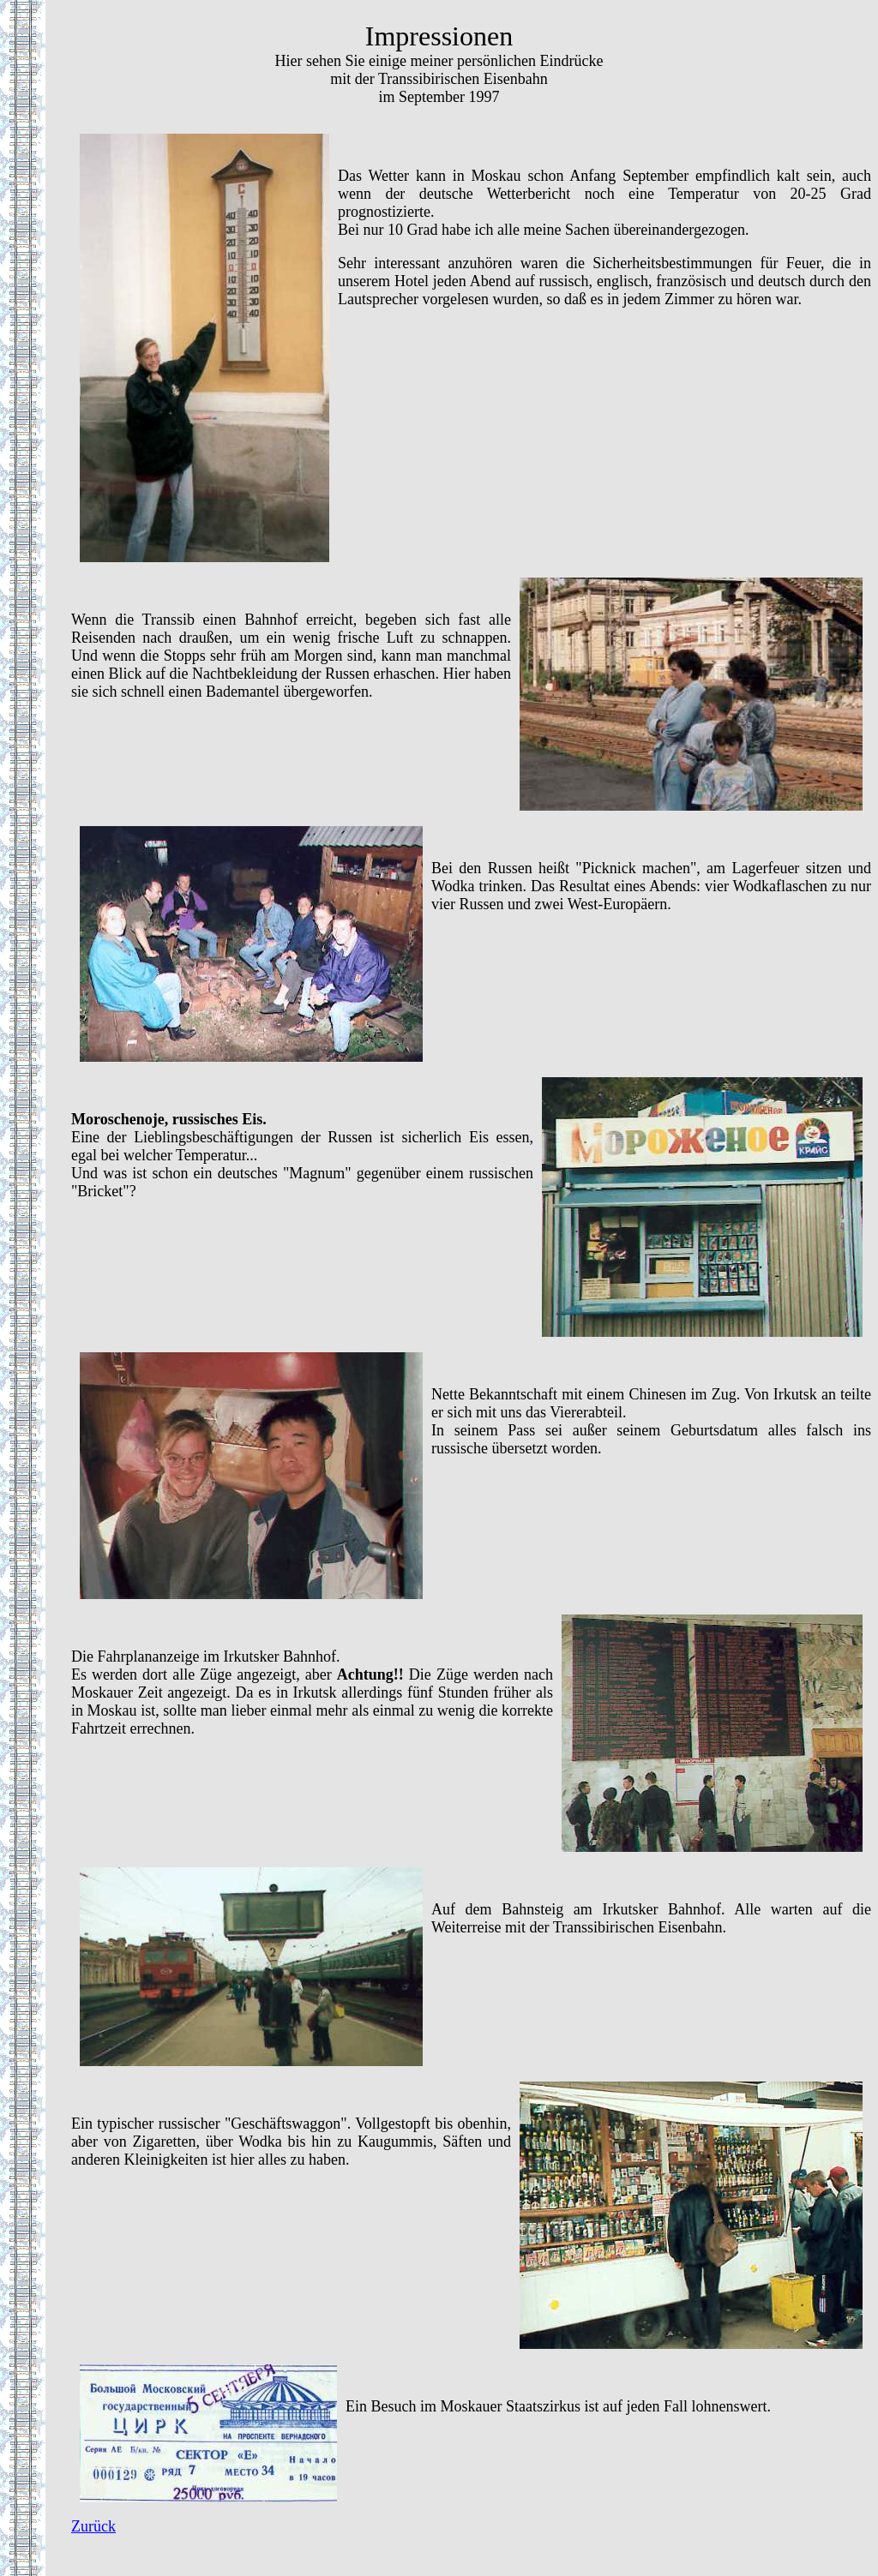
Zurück (93, 2526)
